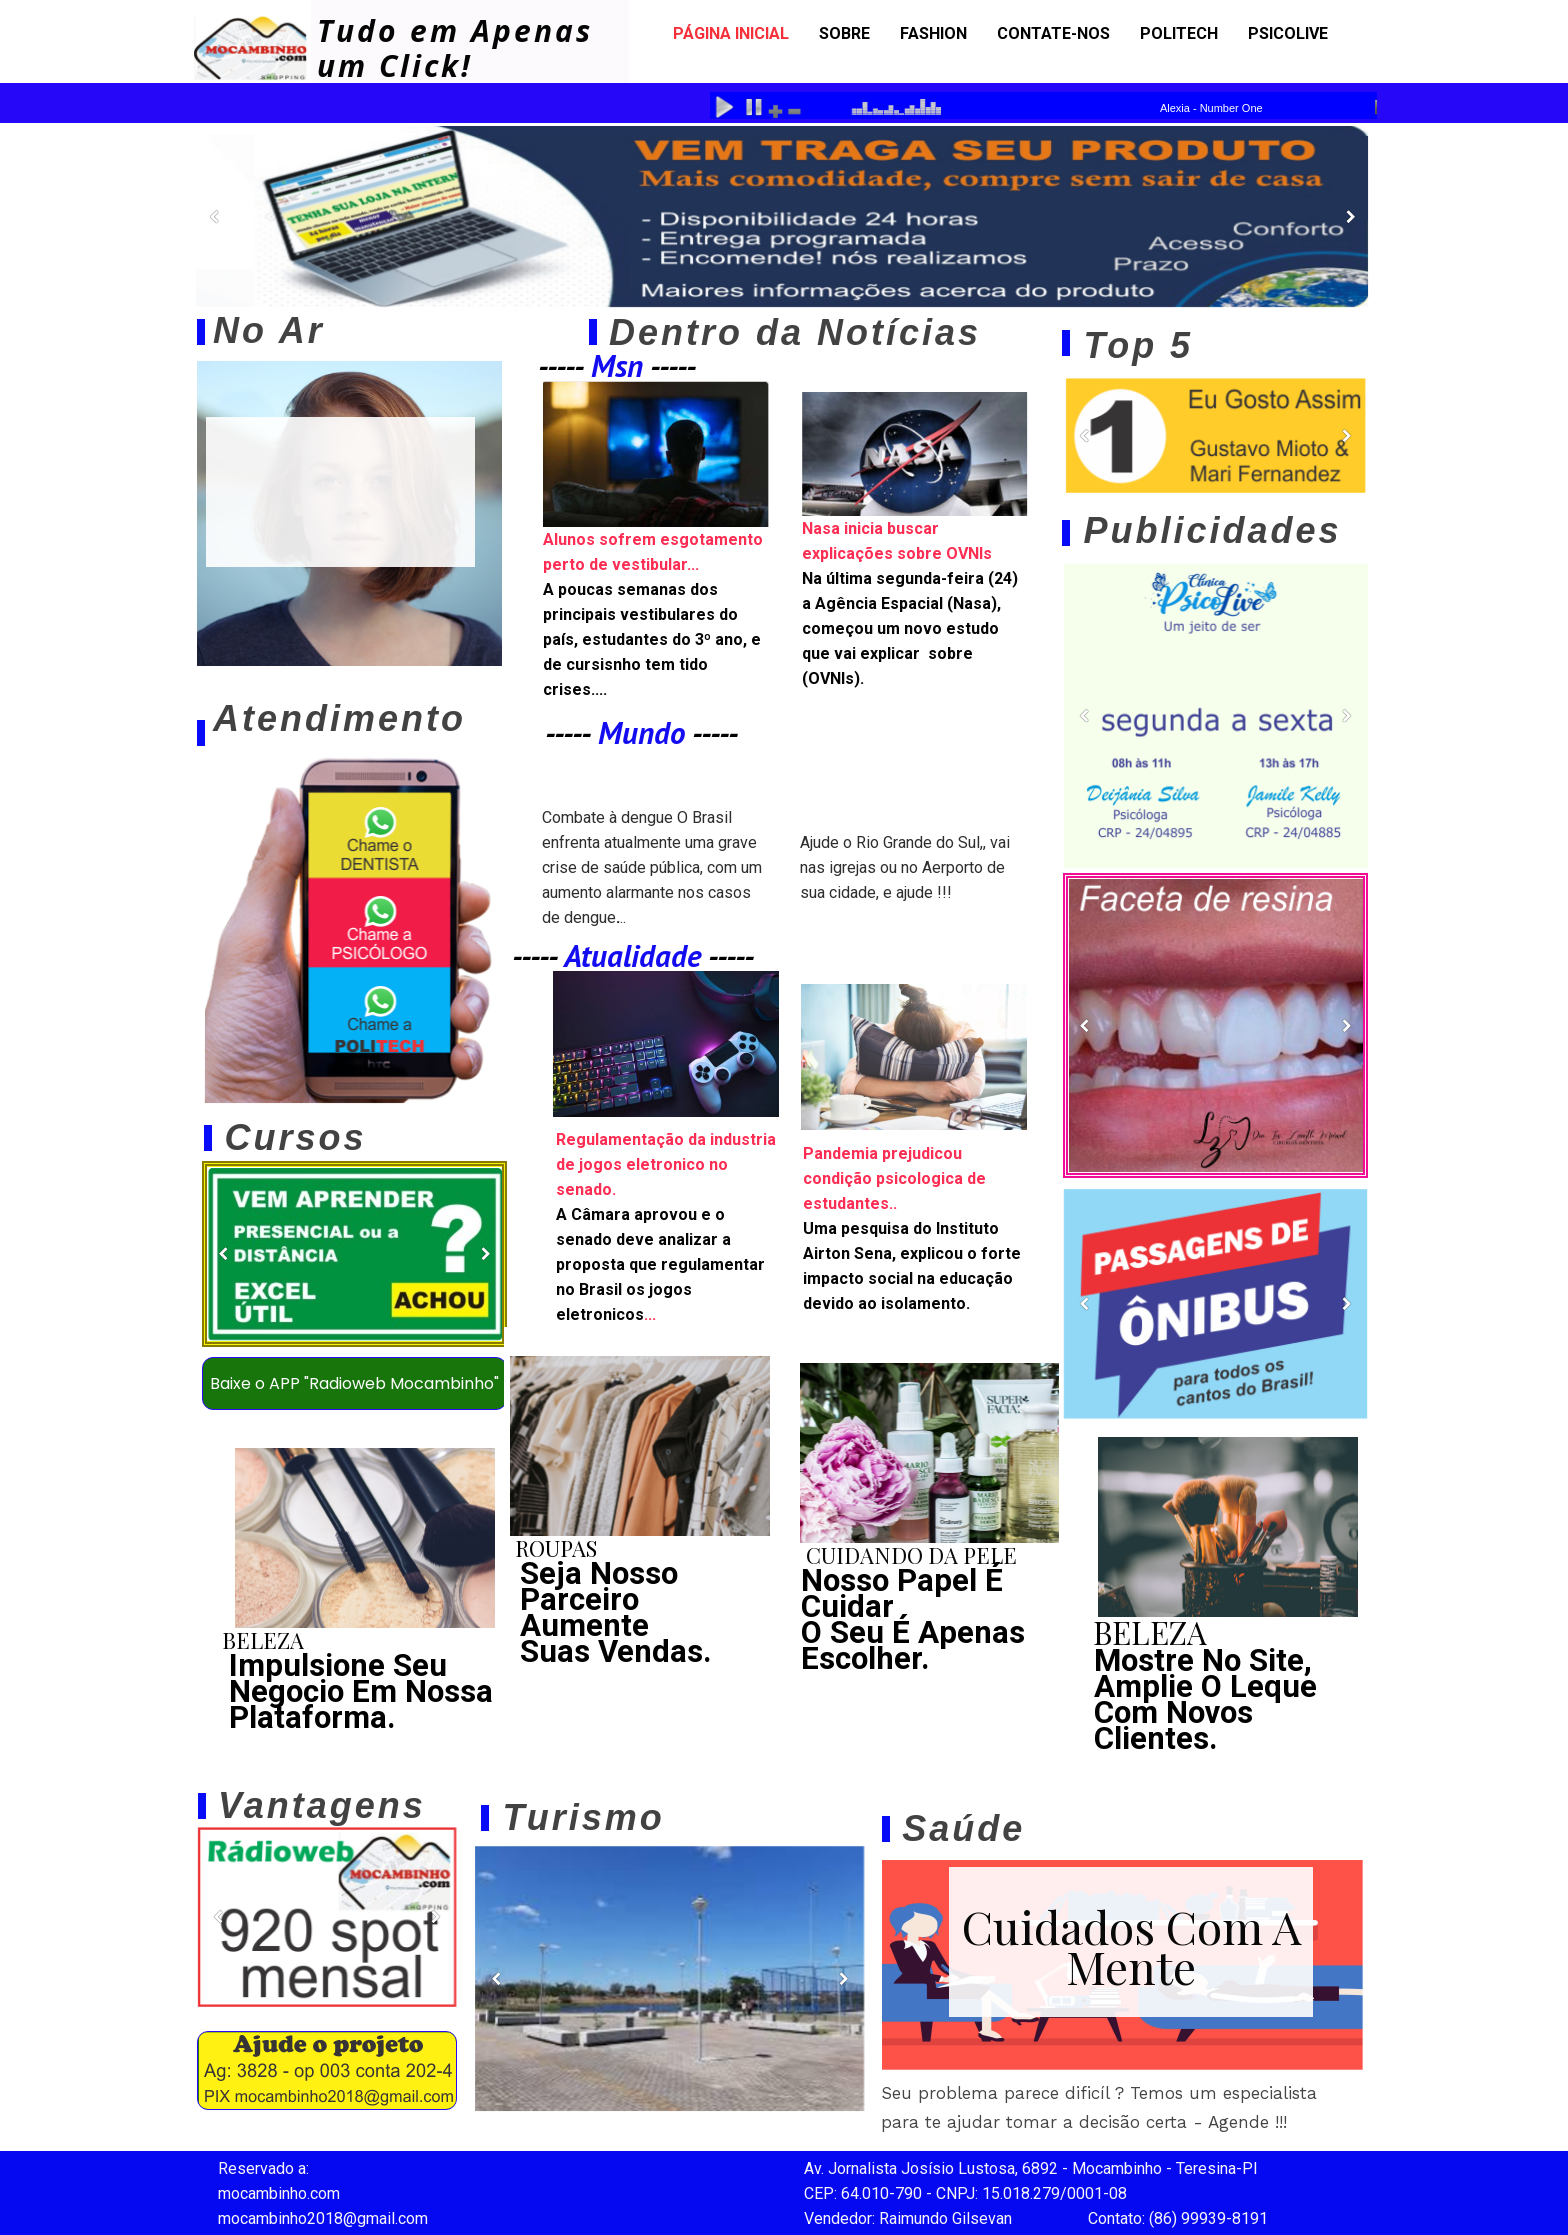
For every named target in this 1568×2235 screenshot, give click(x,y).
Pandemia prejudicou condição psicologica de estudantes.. (894, 1178)
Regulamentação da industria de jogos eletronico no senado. (666, 1164)
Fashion (933, 33)
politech (1179, 33)
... (660, 1264)
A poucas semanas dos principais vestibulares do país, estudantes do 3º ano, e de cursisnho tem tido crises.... (652, 639)
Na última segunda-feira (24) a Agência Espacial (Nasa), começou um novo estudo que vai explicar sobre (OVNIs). (910, 628)
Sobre (844, 33)
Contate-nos (1053, 33)
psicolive (1288, 33)
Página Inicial (731, 33)
